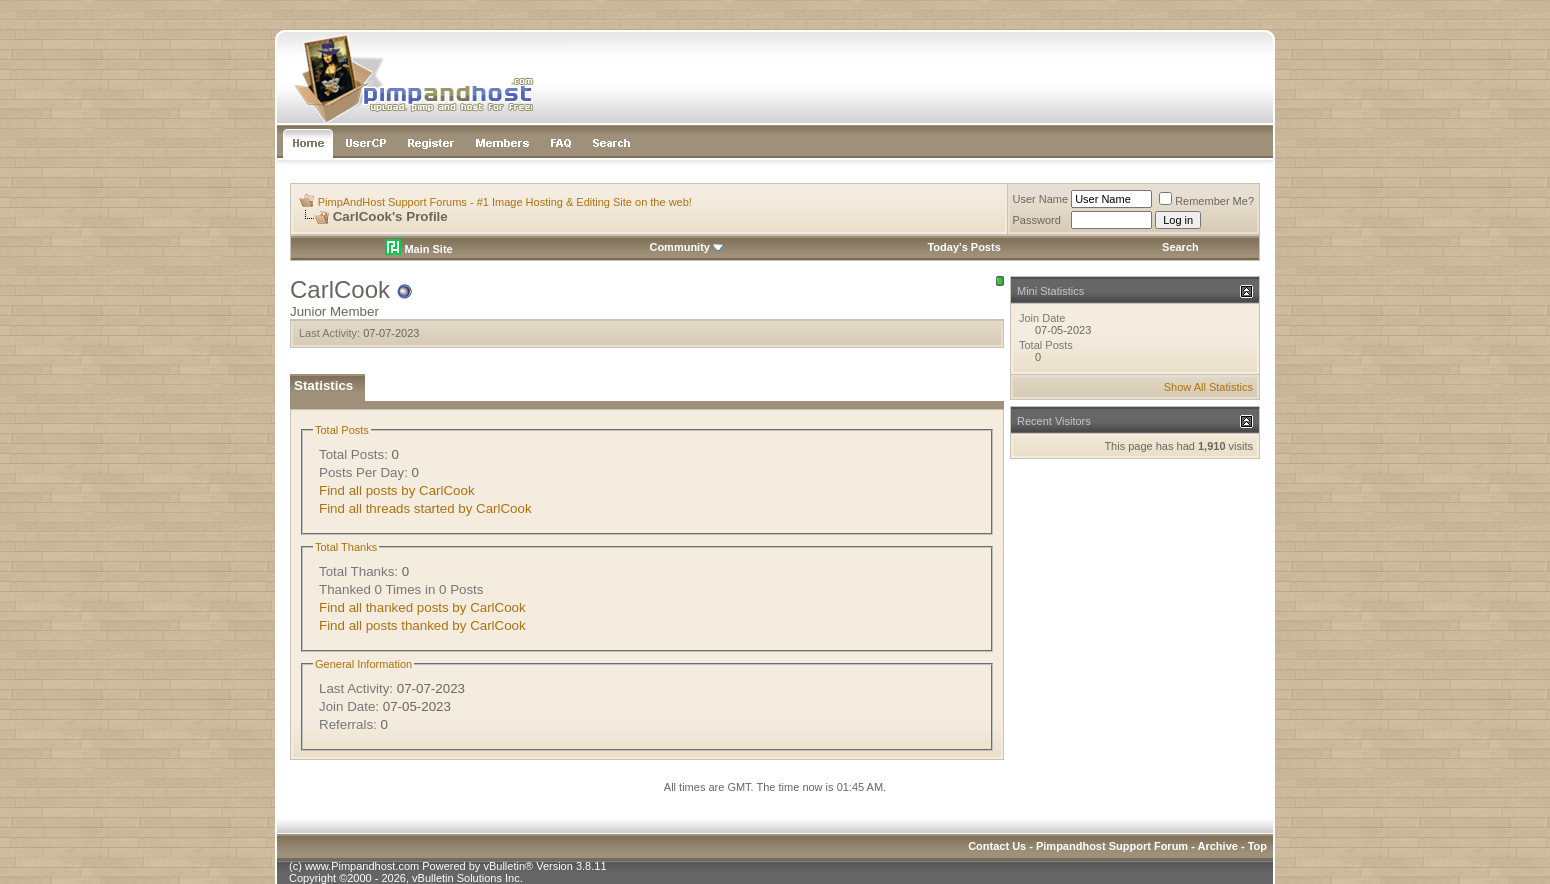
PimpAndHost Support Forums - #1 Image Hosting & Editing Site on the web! (505, 202)
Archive (1218, 846)
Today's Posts (963, 247)
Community (686, 247)
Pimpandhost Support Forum (1112, 846)
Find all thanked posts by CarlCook (422, 607)
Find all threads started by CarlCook (425, 508)
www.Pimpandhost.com (362, 866)
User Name (1041, 199)
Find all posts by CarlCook (397, 490)
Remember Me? (1206, 201)
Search (1180, 247)
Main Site (418, 249)
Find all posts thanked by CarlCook (422, 625)
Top (1257, 846)
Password (1037, 220)
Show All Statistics (1208, 387)
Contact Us (997, 846)
